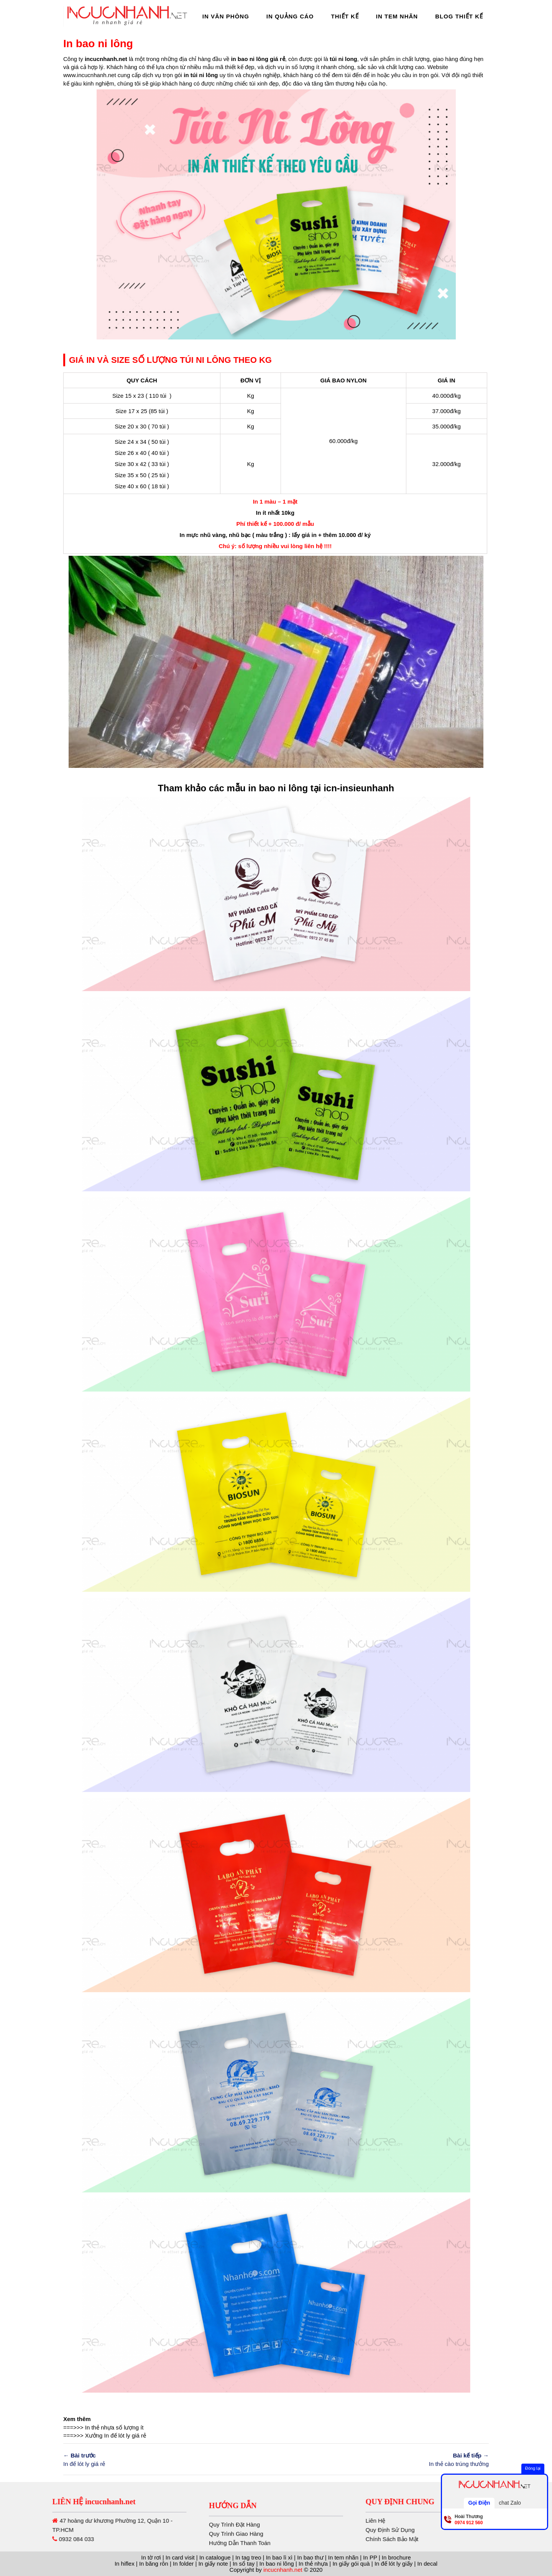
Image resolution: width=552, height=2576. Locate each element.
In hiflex (125, 2563)
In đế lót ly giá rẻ (125, 2435)
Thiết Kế (345, 16)
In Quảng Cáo (290, 16)
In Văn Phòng (225, 16)
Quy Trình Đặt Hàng (234, 2551)
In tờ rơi (151, 2557)
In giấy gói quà (351, 2563)
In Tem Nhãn (397, 16)
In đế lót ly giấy (393, 2563)
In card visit (180, 2557)
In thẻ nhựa (99, 2427)
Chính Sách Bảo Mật (467, 2539)
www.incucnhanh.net (89, 75)
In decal (427, 2563)
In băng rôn (153, 2563)
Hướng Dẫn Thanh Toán (240, 2569)
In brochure (396, 2557)
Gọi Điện (479, 2503)
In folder (183, 2563)
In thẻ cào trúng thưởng (385, 2459)
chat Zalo (510, 2503)
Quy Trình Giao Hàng (236, 2560)
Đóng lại (532, 2468)
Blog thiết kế (459, 16)
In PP (370, 2557)
